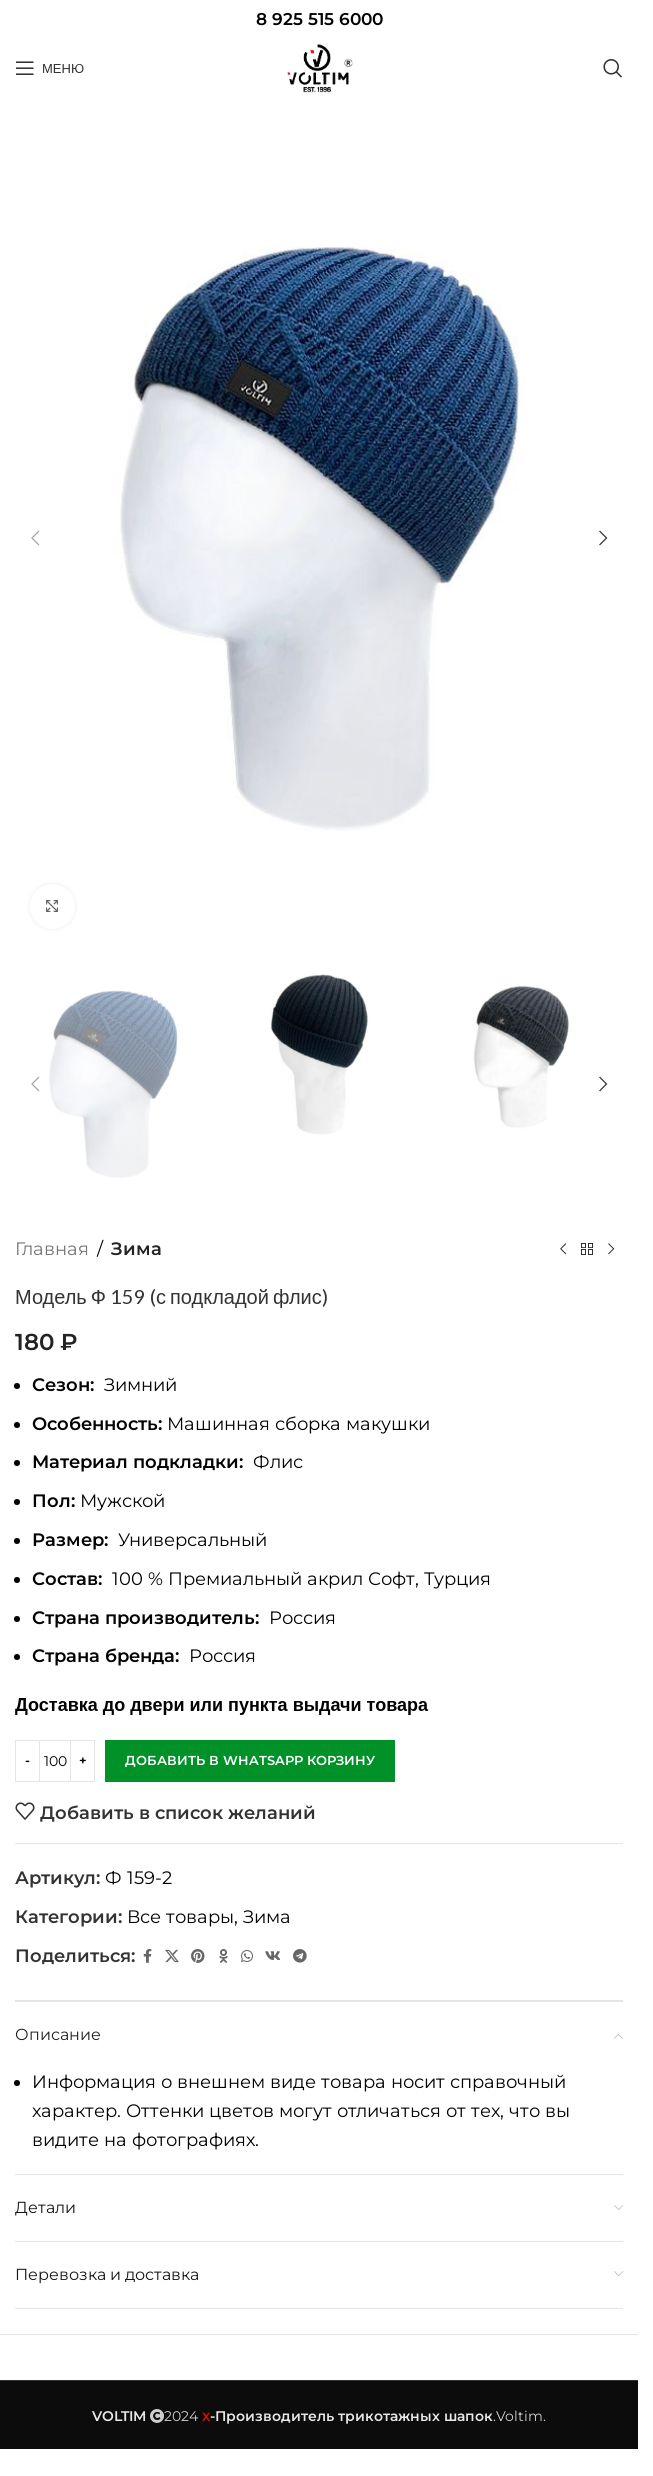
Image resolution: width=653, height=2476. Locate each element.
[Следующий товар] (611, 1249)
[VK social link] (273, 1956)
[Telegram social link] (300, 1956)
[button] (35, 538)
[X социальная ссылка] (172, 1956)
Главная (52, 1249)
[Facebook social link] (147, 1956)
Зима (136, 1249)
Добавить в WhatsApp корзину (250, 1760)
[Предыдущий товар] (563, 1249)
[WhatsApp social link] (247, 1956)
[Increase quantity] (82, 1761)
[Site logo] (319, 68)
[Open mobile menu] (49, 68)
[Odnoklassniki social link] (223, 1956)
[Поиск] (613, 68)
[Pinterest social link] (198, 1956)
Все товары (180, 1917)
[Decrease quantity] (27, 1761)
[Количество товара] (55, 1761)
